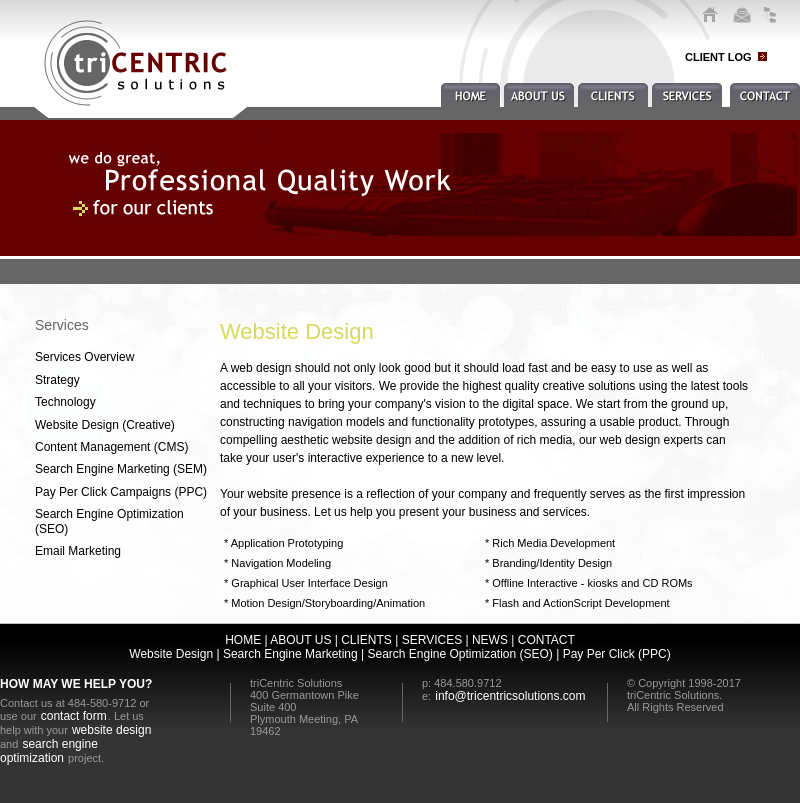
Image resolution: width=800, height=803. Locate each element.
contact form (74, 716)
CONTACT (546, 640)
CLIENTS (366, 640)
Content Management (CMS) (111, 447)
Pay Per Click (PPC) (617, 654)
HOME (243, 640)
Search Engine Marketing (289, 654)
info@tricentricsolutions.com (510, 696)
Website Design (171, 654)
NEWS (490, 640)
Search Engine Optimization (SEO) (109, 521)
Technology (65, 402)
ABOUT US (300, 640)
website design (111, 730)
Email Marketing (78, 551)
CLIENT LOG (718, 57)
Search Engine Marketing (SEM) (121, 469)
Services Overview (84, 357)
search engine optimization (49, 751)
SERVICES (432, 640)
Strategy (57, 380)
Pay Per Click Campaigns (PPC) (121, 492)
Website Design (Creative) (105, 425)
